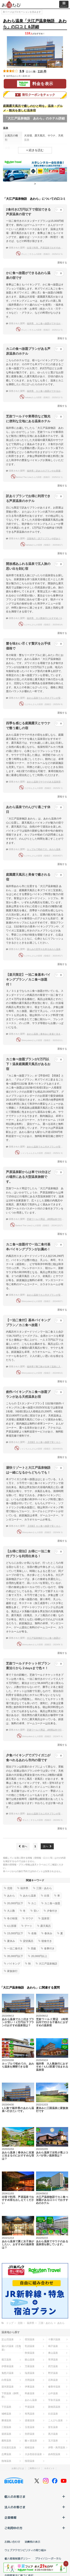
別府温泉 (30, 2433)
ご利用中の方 (35, 2528)
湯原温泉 (6, 2433)
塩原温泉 (30, 2373)
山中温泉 (53, 2393)
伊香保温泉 (7, 2366)
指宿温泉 (30, 2461)
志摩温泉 (6, 2454)
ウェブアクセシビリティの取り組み (25, 2550)
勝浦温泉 (6, 2420)
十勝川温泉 (54, 2339)
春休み (46, 1933)
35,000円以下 (13, 1956)
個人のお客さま (35, 2496)
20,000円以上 (37, 1956)
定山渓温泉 (7, 2339)
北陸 (8, 1888)
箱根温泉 (30, 2447)
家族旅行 (11, 1971)
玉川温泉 (53, 2440)
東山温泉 (53, 2352)
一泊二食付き (13, 1948)
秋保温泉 (30, 2352)
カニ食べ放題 (50, 1903)
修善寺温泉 (54, 2386)
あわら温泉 (28, 1895)
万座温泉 (30, 2366)
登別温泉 (30, 2339)
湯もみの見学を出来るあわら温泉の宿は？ (48, 949)
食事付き (48, 1948)
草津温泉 (53, 2359)
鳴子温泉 (53, 2346)
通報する (62, 262)
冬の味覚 (11, 1918)
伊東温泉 (30, 2386)
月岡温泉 (30, 2380)
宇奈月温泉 (54, 2400)
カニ (32, 1903)
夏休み (9, 1940)
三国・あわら (42, 1888)
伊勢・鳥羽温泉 (56, 2447)
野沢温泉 (53, 2373)
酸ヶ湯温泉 (31, 2440)
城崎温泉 (6, 2413)
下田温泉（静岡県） (9, 2395)
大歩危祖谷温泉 (33, 2454)
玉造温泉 (30, 2427)
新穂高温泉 (54, 2406)
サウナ (27, 1918)
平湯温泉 (30, 2406)
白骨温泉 (6, 2380)
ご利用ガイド (34, 2468)
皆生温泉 (53, 2427)
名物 (32, 1933)
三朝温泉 (6, 2427)
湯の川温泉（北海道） (11, 2348)
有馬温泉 (30, 2413)
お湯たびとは (18, 2468)
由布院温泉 (54, 2454)
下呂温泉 (6, 2406)
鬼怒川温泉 (7, 2373)
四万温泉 (53, 2366)
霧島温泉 (6, 2440)
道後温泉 (30, 2420)
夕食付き (50, 1910)
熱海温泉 (6, 2461)
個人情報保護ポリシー (17, 2558)
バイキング (12, 1963)
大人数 (9, 1910)
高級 (32, 1948)
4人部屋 (10, 1925)
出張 (45, 1895)
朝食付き (45, 1940)
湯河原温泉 (7, 2386)
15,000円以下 (13, 1933)
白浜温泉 (53, 2413)
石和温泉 (53, 2380)
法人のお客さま (35, 2507)
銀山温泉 (30, 2359)
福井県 (22, 1888)
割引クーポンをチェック (35, 95)
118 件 (42, 71)
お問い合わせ (12, 2542)
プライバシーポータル (48, 2558)
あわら (9, 1895)
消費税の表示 (32, 2542)
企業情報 (35, 2517)
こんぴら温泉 (55, 2420)
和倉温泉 (30, 2393)
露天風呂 (44, 1925)
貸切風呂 (26, 1940)
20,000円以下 (13, 1903)
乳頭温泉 (30, 2346)
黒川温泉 (53, 2433)
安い (34, 1910)
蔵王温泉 (6, 2359)
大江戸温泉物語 (46, 1963)
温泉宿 (43, 1918)
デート (26, 1925)
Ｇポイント (49, 2468)
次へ (47, 1846)
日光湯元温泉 (8, 2447)
